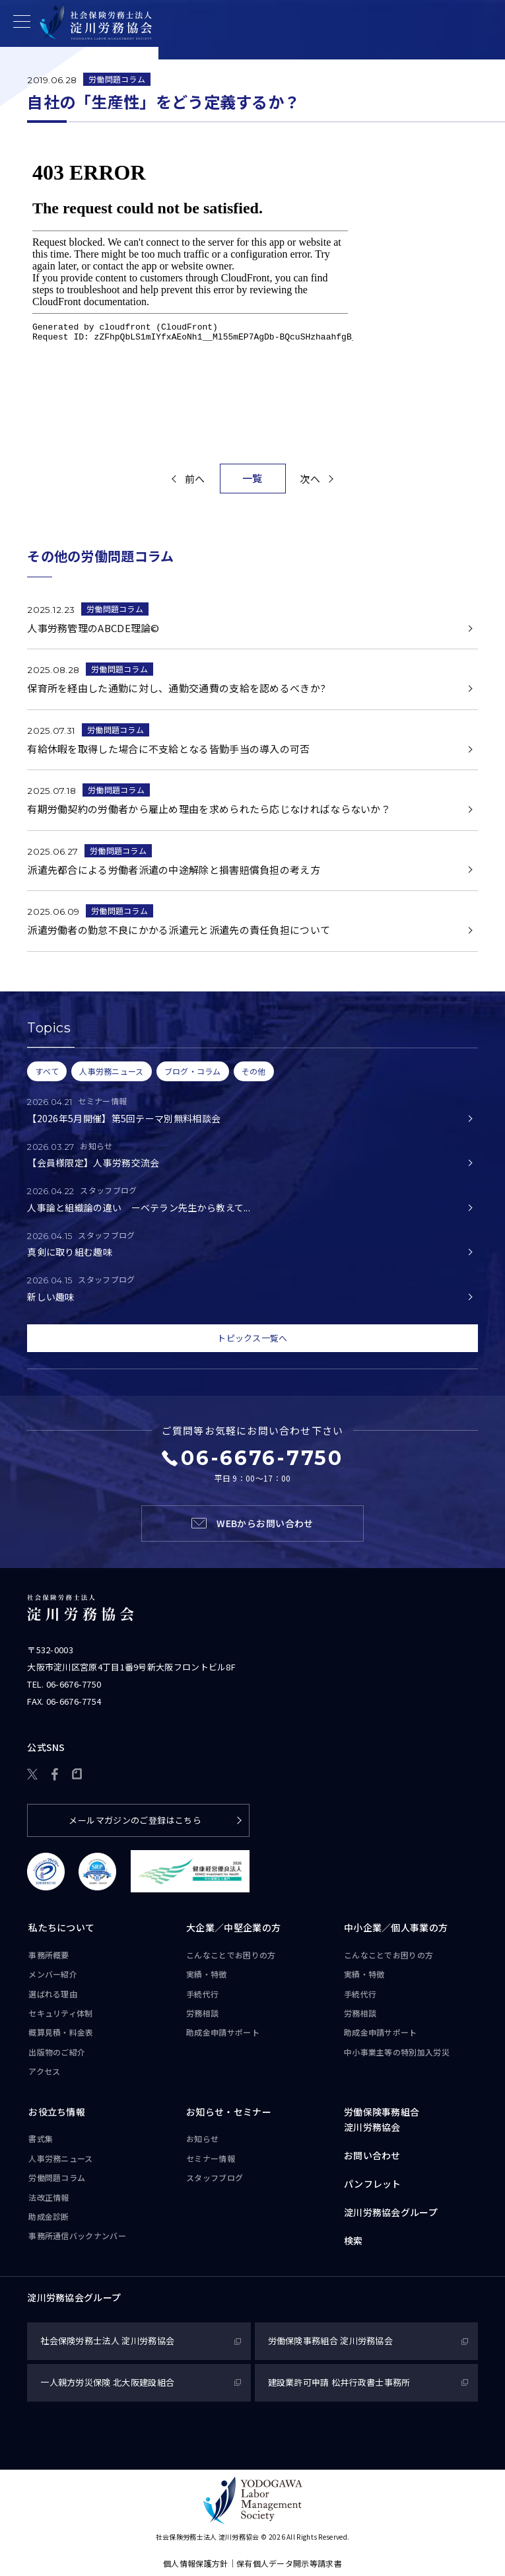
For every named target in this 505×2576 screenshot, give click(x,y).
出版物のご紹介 (56, 2051)
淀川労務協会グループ (391, 2212)
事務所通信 (77, 2235)
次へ (310, 478)
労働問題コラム (116, 79)
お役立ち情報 (56, 2111)
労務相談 (202, 2013)
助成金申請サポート (222, 2032)
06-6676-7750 (74, 1684)
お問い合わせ (372, 2155)
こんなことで (230, 1955)
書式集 (40, 2138)
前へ (195, 478)
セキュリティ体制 (60, 2013)
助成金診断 (48, 2216)
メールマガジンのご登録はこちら (135, 1820)
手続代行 (202, 1993)
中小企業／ (396, 1928)
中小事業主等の (397, 2052)
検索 (353, 2240)
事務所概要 (48, 1954)
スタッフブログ (214, 2177)
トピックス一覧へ (252, 1338)
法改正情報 (48, 2197)
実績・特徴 (206, 1974)
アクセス (44, 2071)
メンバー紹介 (52, 1974)
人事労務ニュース (60, 2158)
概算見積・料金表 (60, 2032)
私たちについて (61, 1927)
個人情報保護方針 (195, 2563)
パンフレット (372, 2183)
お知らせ (202, 2138)
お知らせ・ (228, 2112)
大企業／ (233, 1928)
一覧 (252, 478)
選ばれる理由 (52, 1993)
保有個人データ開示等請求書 (289, 2563)
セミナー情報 (210, 2158)
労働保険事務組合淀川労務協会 (381, 2119)
